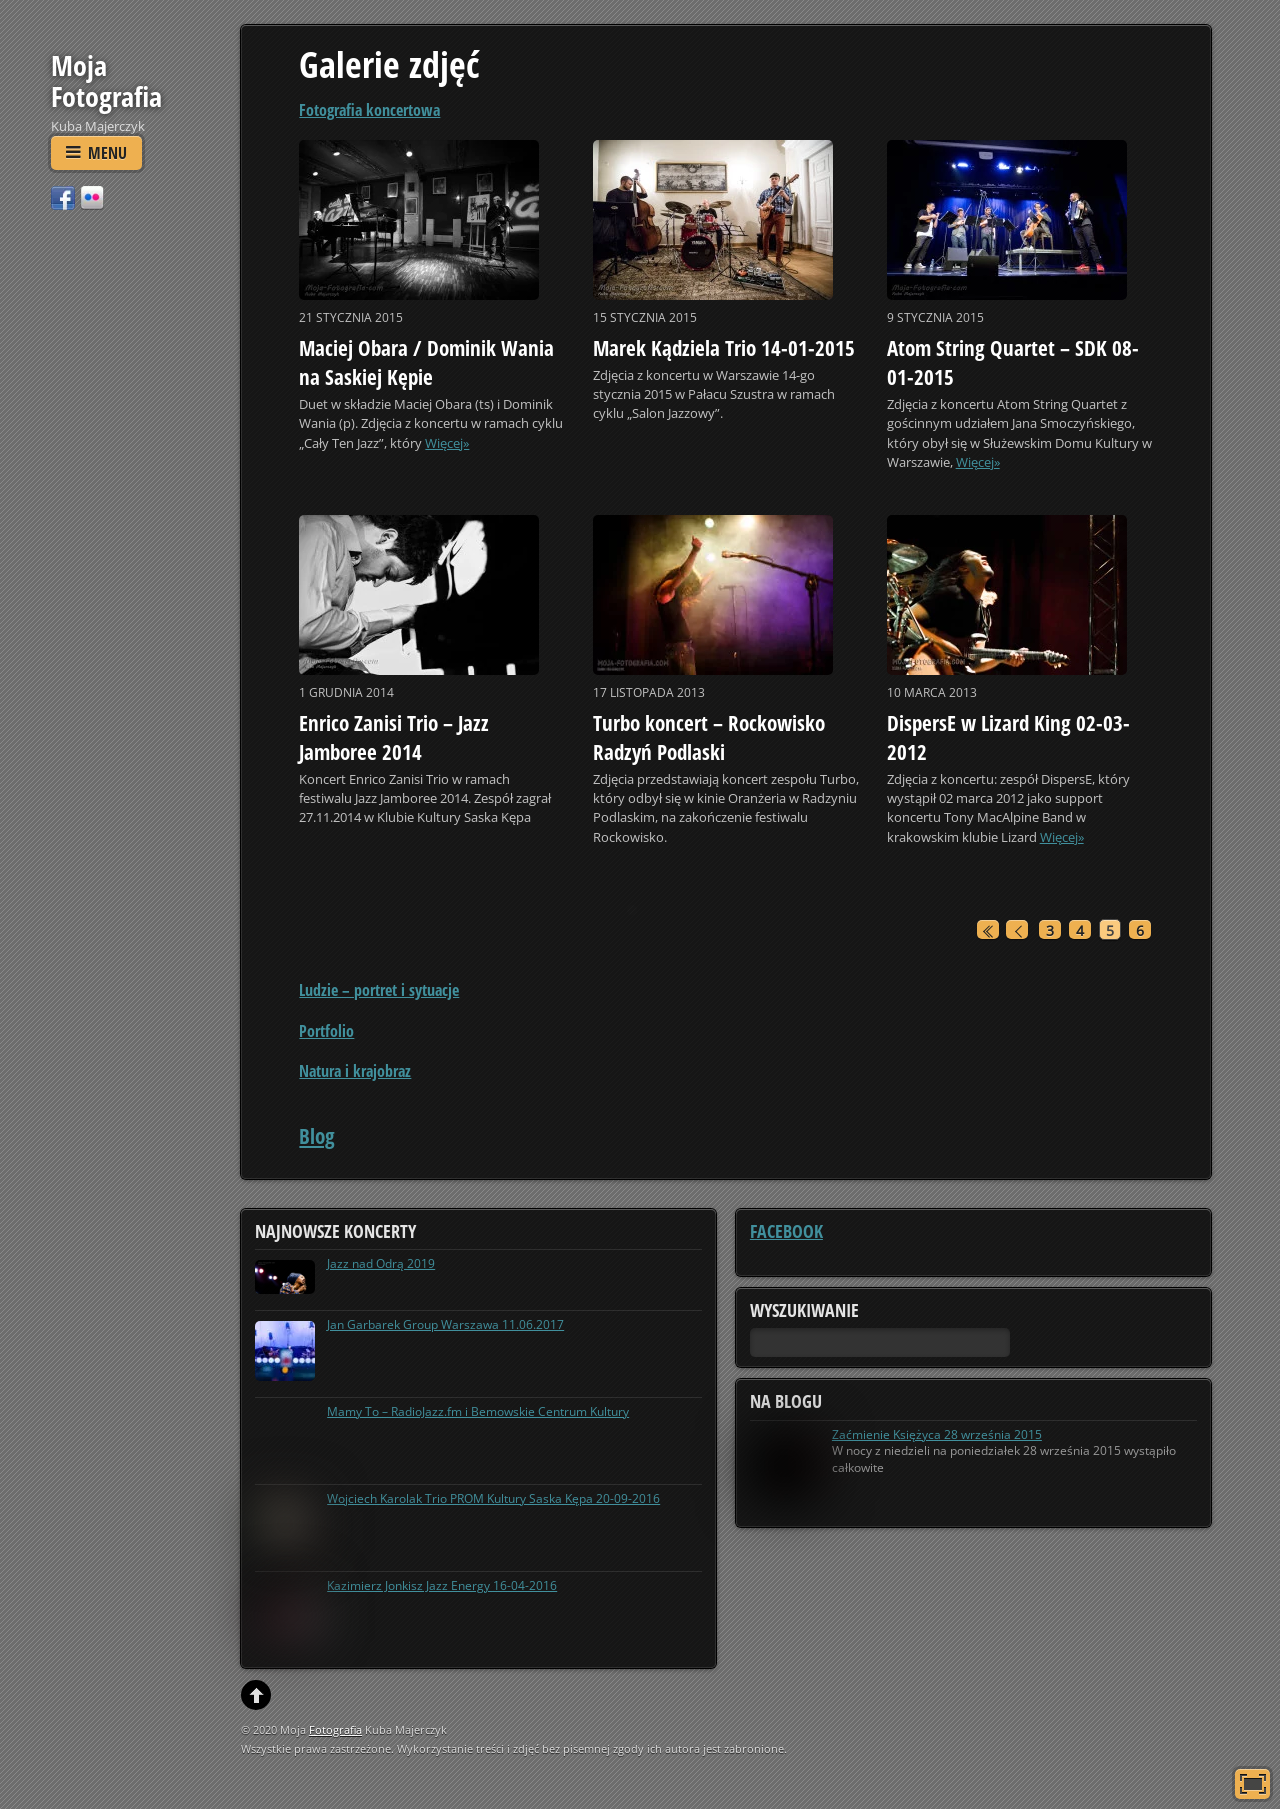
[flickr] (92, 196)
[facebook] (63, 196)
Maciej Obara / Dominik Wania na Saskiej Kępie (426, 362)
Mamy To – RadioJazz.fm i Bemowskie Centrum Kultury (478, 1411)
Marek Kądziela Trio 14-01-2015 (724, 348)
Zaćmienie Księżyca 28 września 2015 (937, 1434)
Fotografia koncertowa (369, 110)
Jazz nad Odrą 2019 (381, 1263)
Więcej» (447, 443)
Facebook (786, 1231)
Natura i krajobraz (355, 1071)
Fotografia (335, 1729)
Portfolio (326, 1031)
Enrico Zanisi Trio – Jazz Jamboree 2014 (394, 737)
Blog (317, 1136)
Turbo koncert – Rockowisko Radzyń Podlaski (709, 737)
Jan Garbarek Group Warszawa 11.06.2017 (445, 1324)
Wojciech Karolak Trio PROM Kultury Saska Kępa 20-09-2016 (493, 1498)
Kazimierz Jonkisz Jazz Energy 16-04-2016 (442, 1585)
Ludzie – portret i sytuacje (379, 990)
